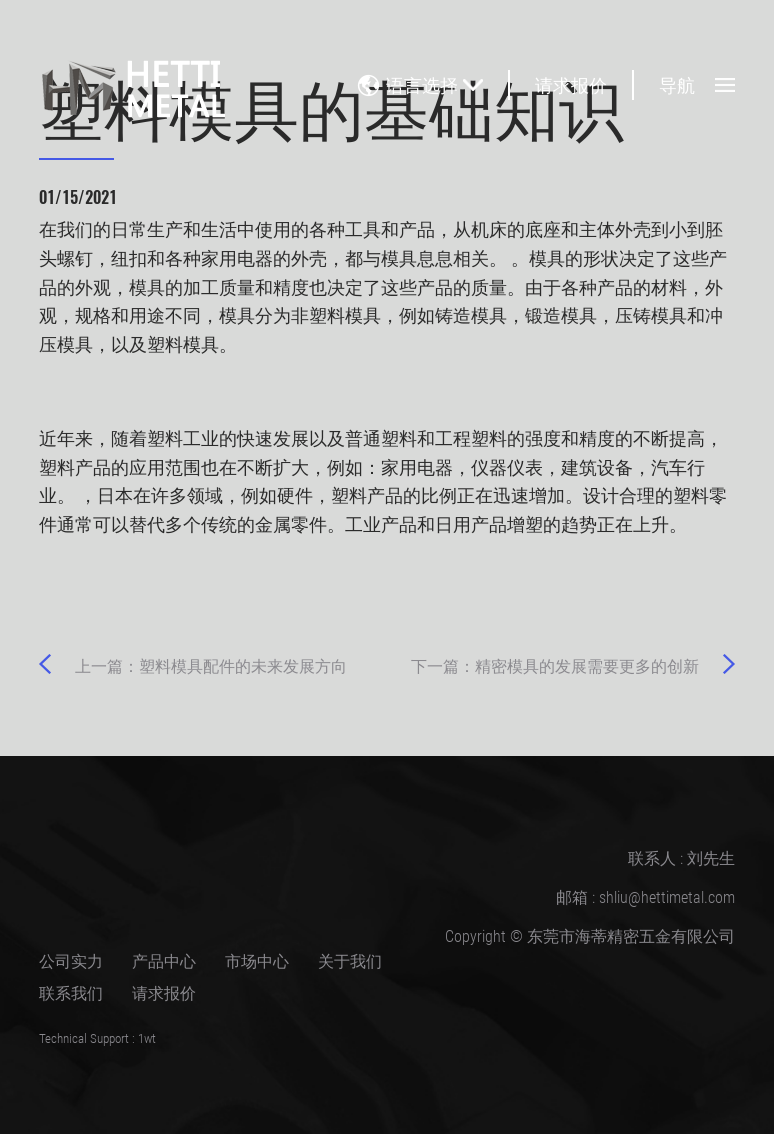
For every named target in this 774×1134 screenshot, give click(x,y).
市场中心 (257, 960)
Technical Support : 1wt (97, 1038)
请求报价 (571, 85)
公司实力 (71, 960)
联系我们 (71, 992)
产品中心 (164, 960)
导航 (697, 85)
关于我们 (350, 960)
